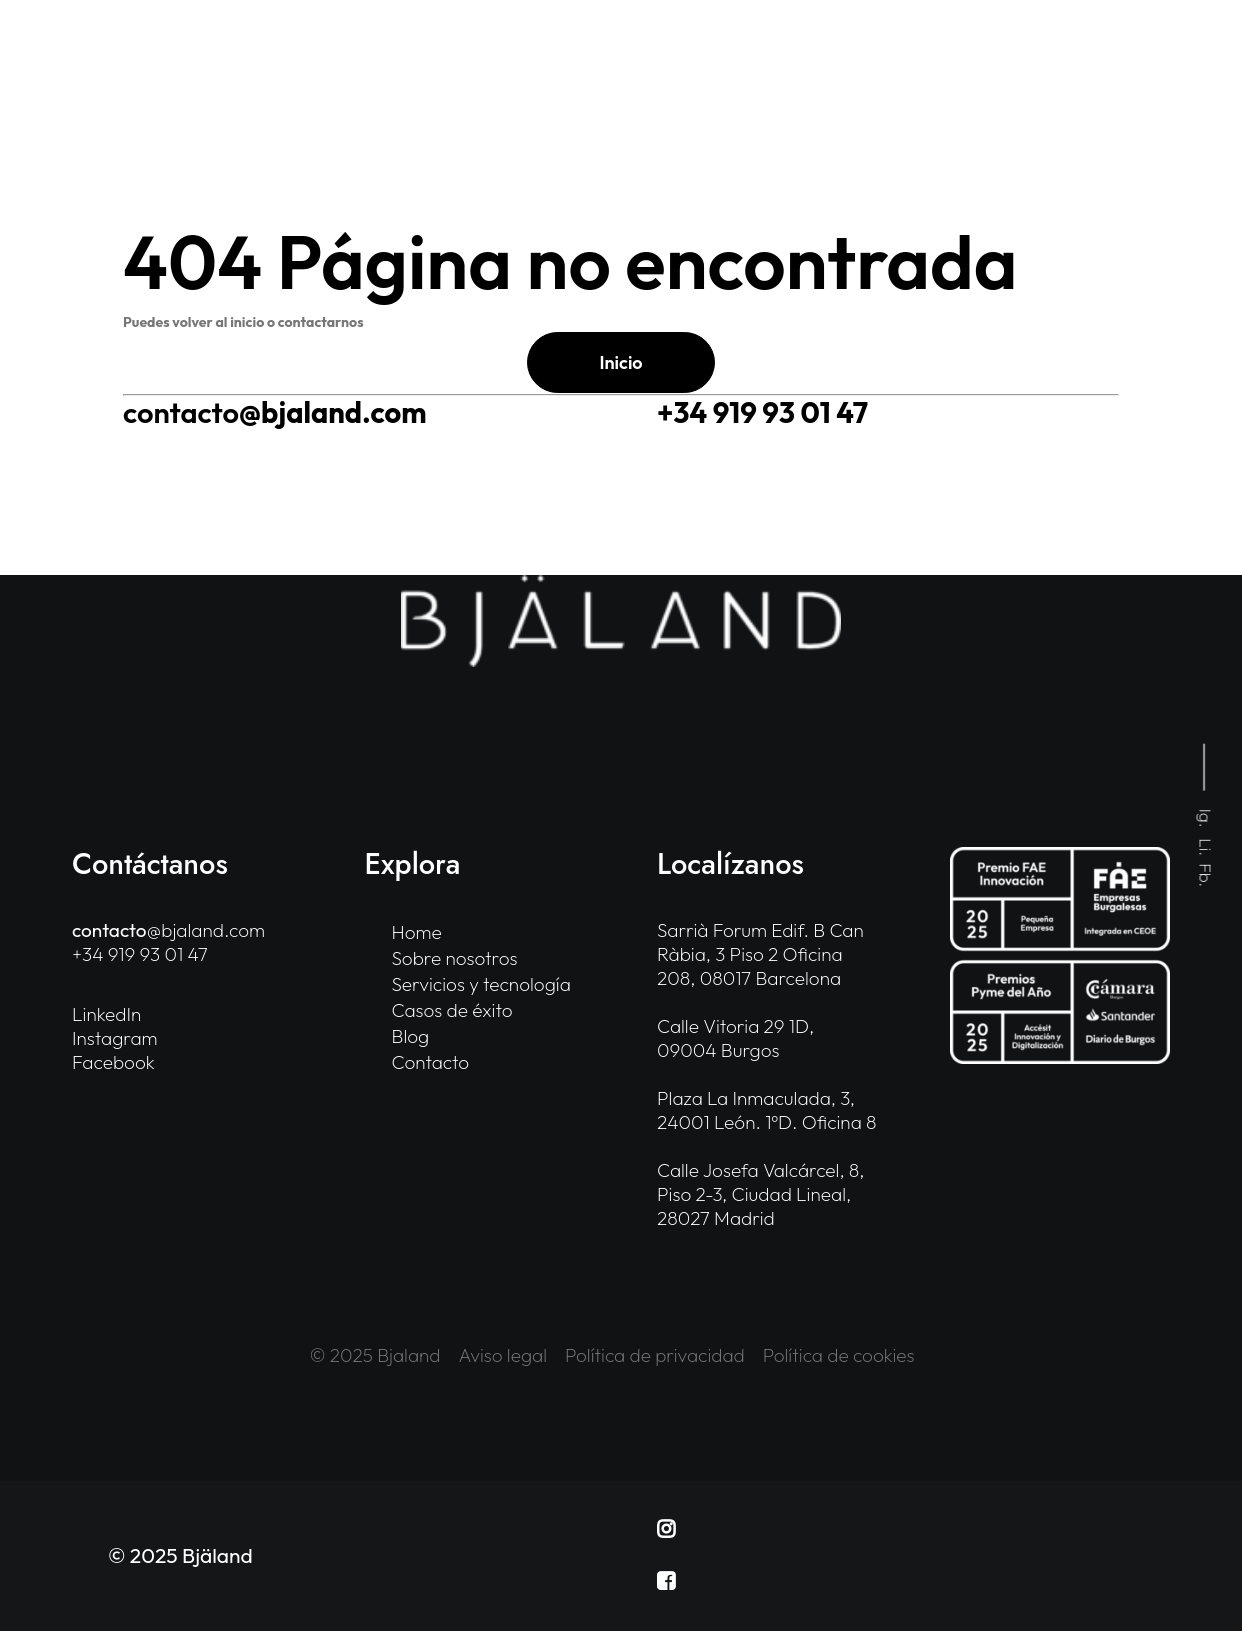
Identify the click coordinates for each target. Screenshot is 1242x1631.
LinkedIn (106, 1014)
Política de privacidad (655, 1355)
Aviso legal (503, 1355)
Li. (1206, 848)
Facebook (113, 1062)
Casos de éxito (452, 1010)
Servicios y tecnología (481, 984)
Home (417, 932)
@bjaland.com (274, 412)
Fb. (1206, 876)
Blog (411, 1036)
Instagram (115, 1038)
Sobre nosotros (455, 958)
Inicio (620, 362)
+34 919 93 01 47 (762, 412)
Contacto (431, 1062)
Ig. (1206, 818)
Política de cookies (839, 1355)
